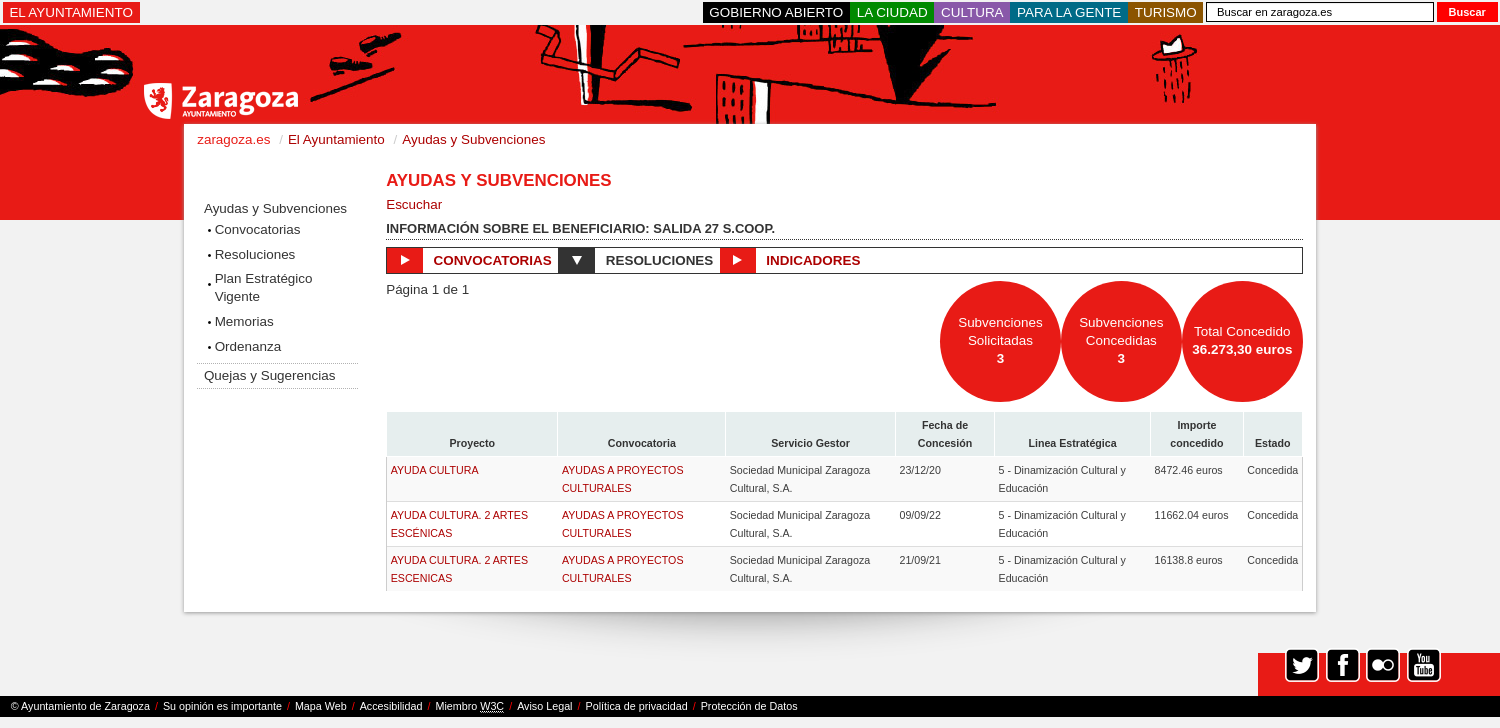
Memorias (244, 321)
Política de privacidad (637, 706)
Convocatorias (258, 229)
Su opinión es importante (222, 706)
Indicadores (790, 260)
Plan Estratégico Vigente (264, 287)
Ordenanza (248, 346)
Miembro (469, 706)
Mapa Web (321, 706)
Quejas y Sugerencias (269, 375)
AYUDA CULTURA (435, 470)
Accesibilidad (391, 706)
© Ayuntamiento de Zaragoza (80, 706)
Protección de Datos (749, 706)
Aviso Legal (544, 706)
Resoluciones (255, 254)
